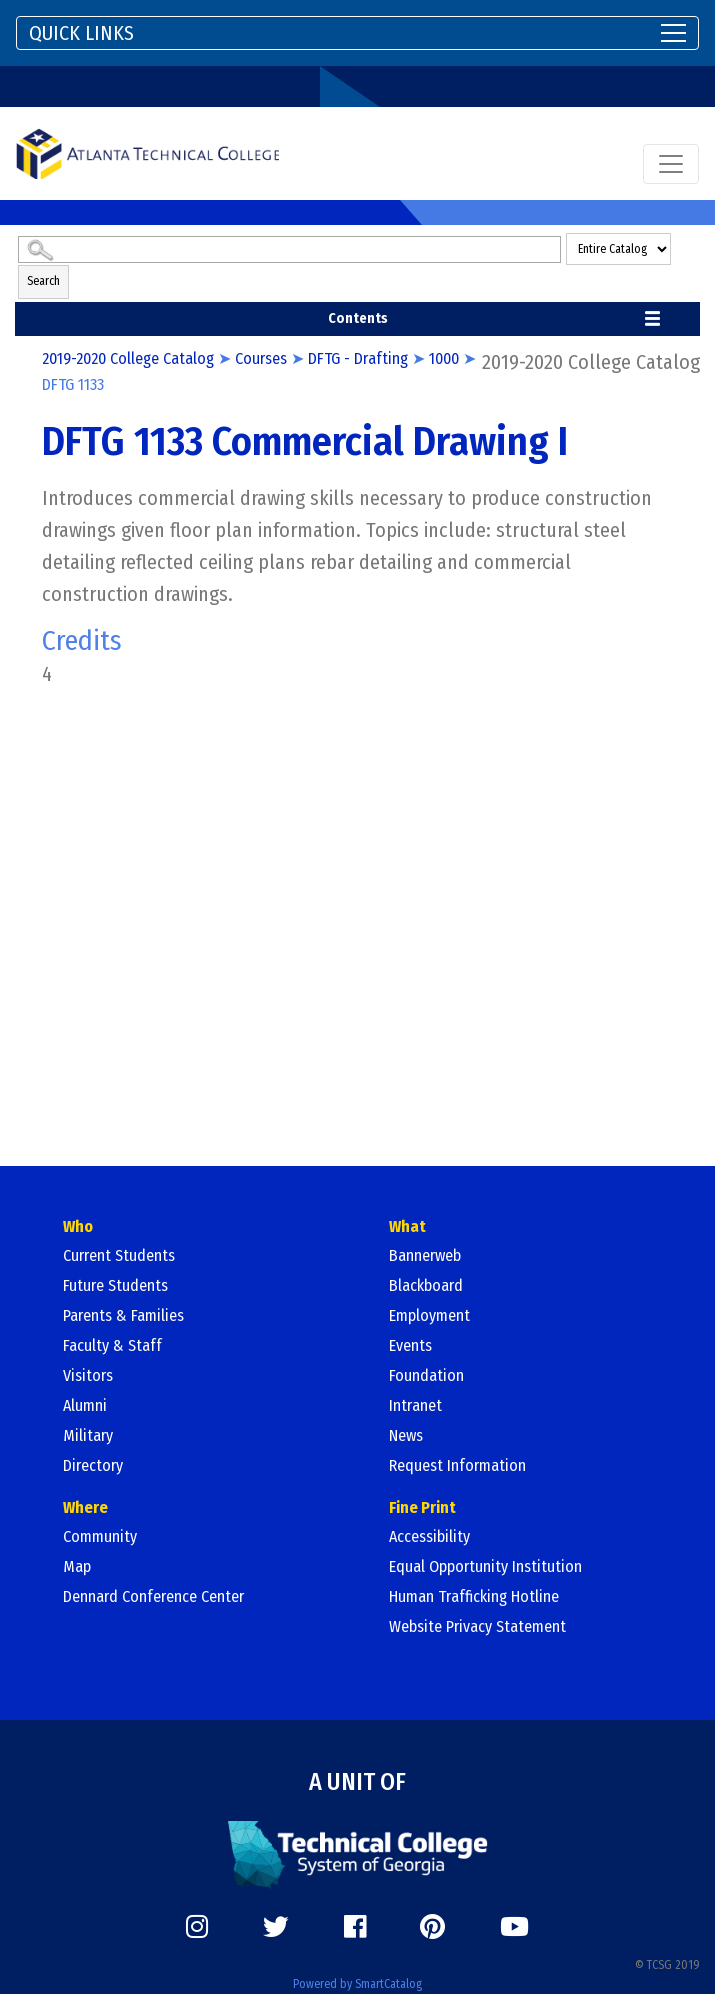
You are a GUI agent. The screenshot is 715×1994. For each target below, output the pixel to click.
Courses (261, 358)
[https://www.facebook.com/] (355, 1927)
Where (85, 1507)
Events (410, 1345)
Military (88, 1435)
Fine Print (422, 1507)
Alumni (85, 1405)
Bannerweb (425, 1255)
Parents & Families (123, 1315)
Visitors (88, 1375)
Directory (93, 1465)
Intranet (415, 1405)
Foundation (426, 1375)
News (406, 1435)
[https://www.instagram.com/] (197, 1927)
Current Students (119, 1255)
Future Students (115, 1285)
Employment (429, 1315)
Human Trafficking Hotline (474, 1596)
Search (43, 281)
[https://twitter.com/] (276, 1927)
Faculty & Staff (112, 1345)
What (407, 1226)
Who (78, 1226)
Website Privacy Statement (477, 1626)
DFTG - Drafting (358, 358)
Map (77, 1566)
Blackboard (426, 1285)
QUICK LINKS (81, 33)
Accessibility (429, 1536)
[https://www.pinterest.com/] (432, 1927)
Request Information (457, 1465)
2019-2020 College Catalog (128, 358)
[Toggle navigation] (357, 33)
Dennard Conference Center (153, 1596)
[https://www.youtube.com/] (514, 1927)
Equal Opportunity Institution (485, 1566)
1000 (444, 358)
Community (100, 1536)
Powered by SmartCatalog (357, 1984)
